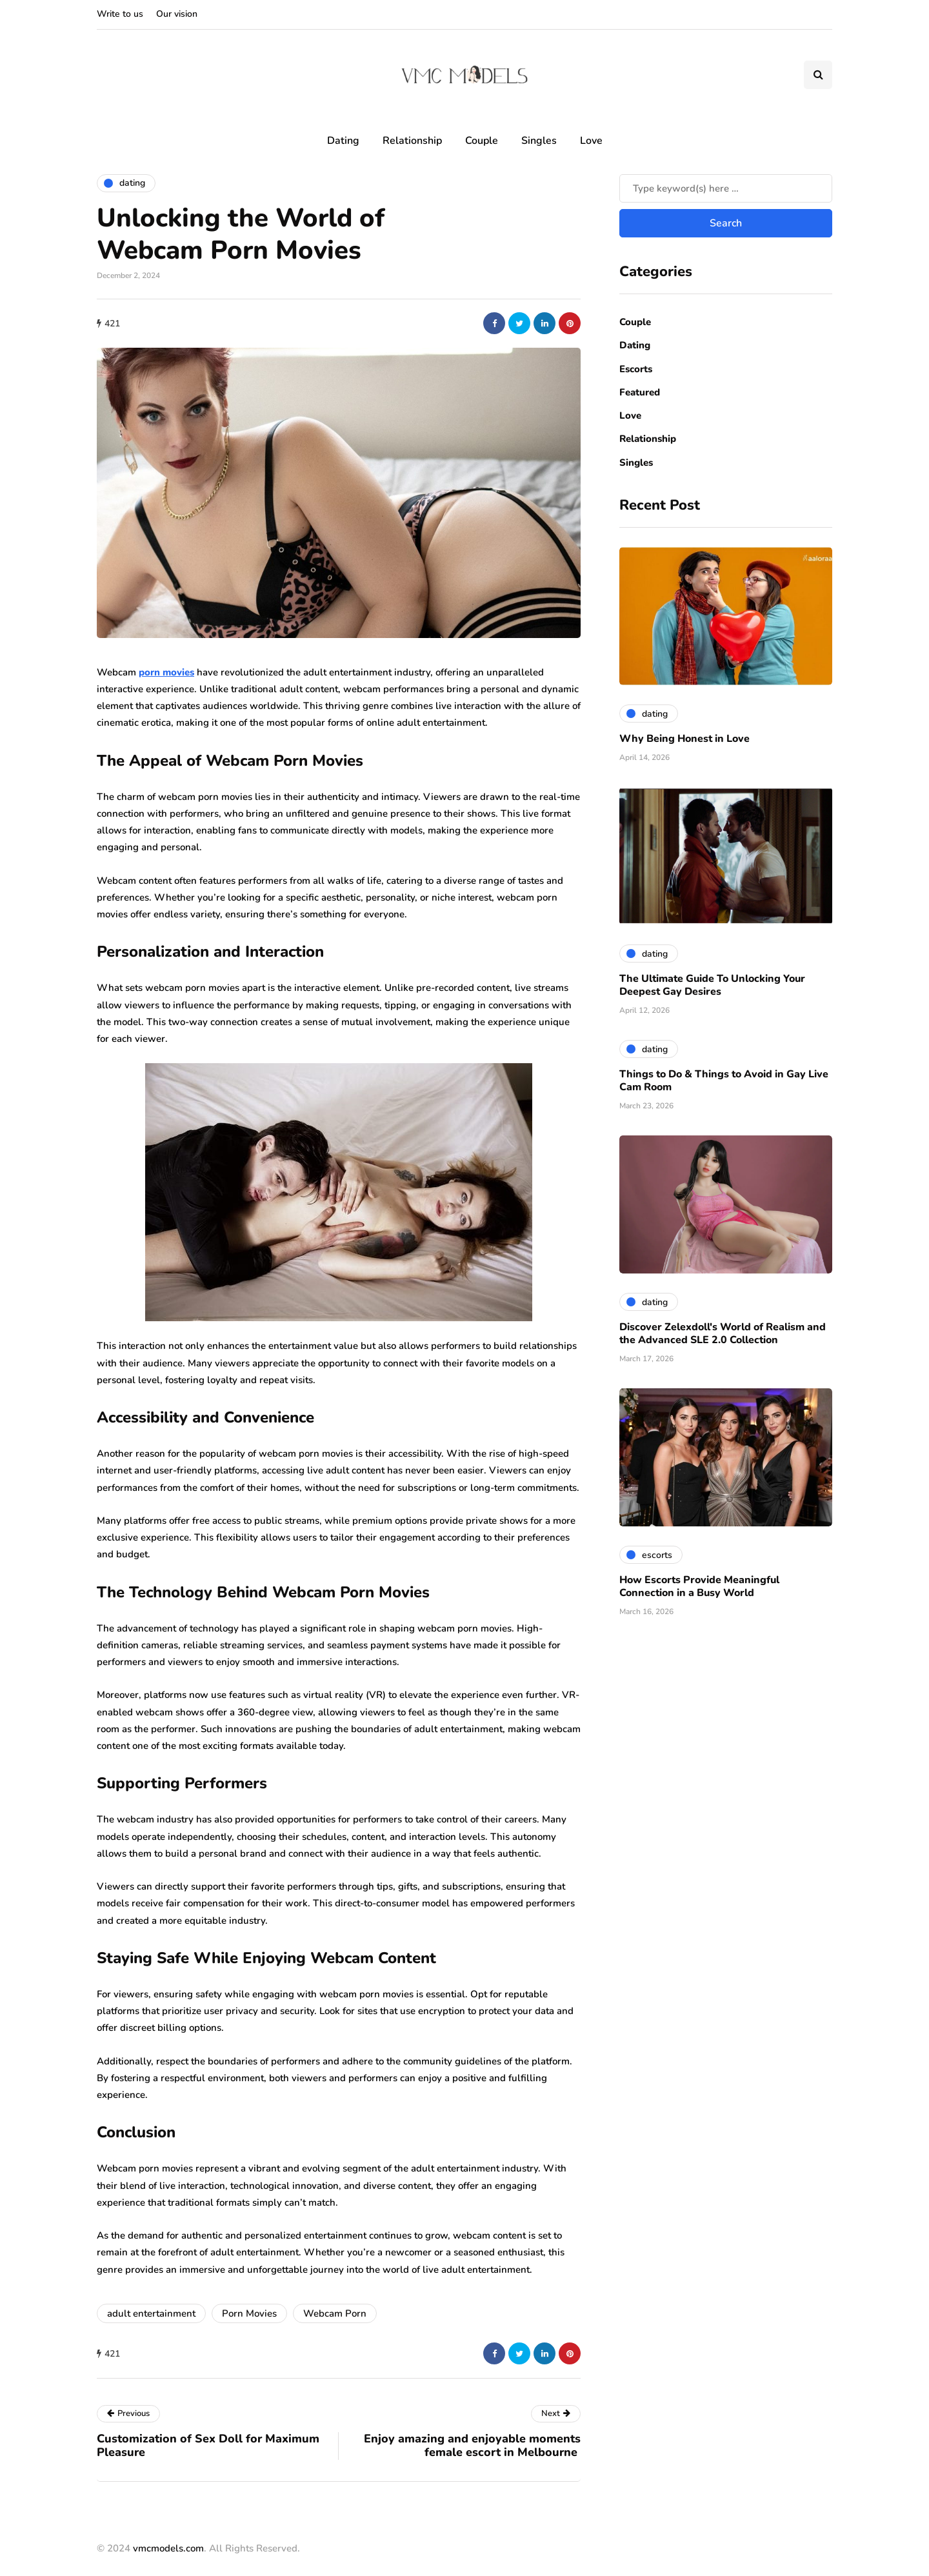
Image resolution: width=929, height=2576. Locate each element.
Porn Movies (249, 2313)
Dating (343, 141)
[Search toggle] (818, 75)
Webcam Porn (334, 2313)
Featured (639, 392)
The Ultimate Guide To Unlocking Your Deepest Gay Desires (712, 985)
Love (591, 141)
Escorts (635, 369)
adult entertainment (151, 2313)
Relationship (412, 141)
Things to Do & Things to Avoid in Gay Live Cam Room (723, 1080)
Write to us (120, 14)
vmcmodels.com (168, 2548)
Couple (481, 141)
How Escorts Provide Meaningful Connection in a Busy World (699, 1586)
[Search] (725, 188)
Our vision (176, 14)
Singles (539, 141)
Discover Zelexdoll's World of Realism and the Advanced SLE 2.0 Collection (722, 1333)
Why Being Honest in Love (684, 739)
